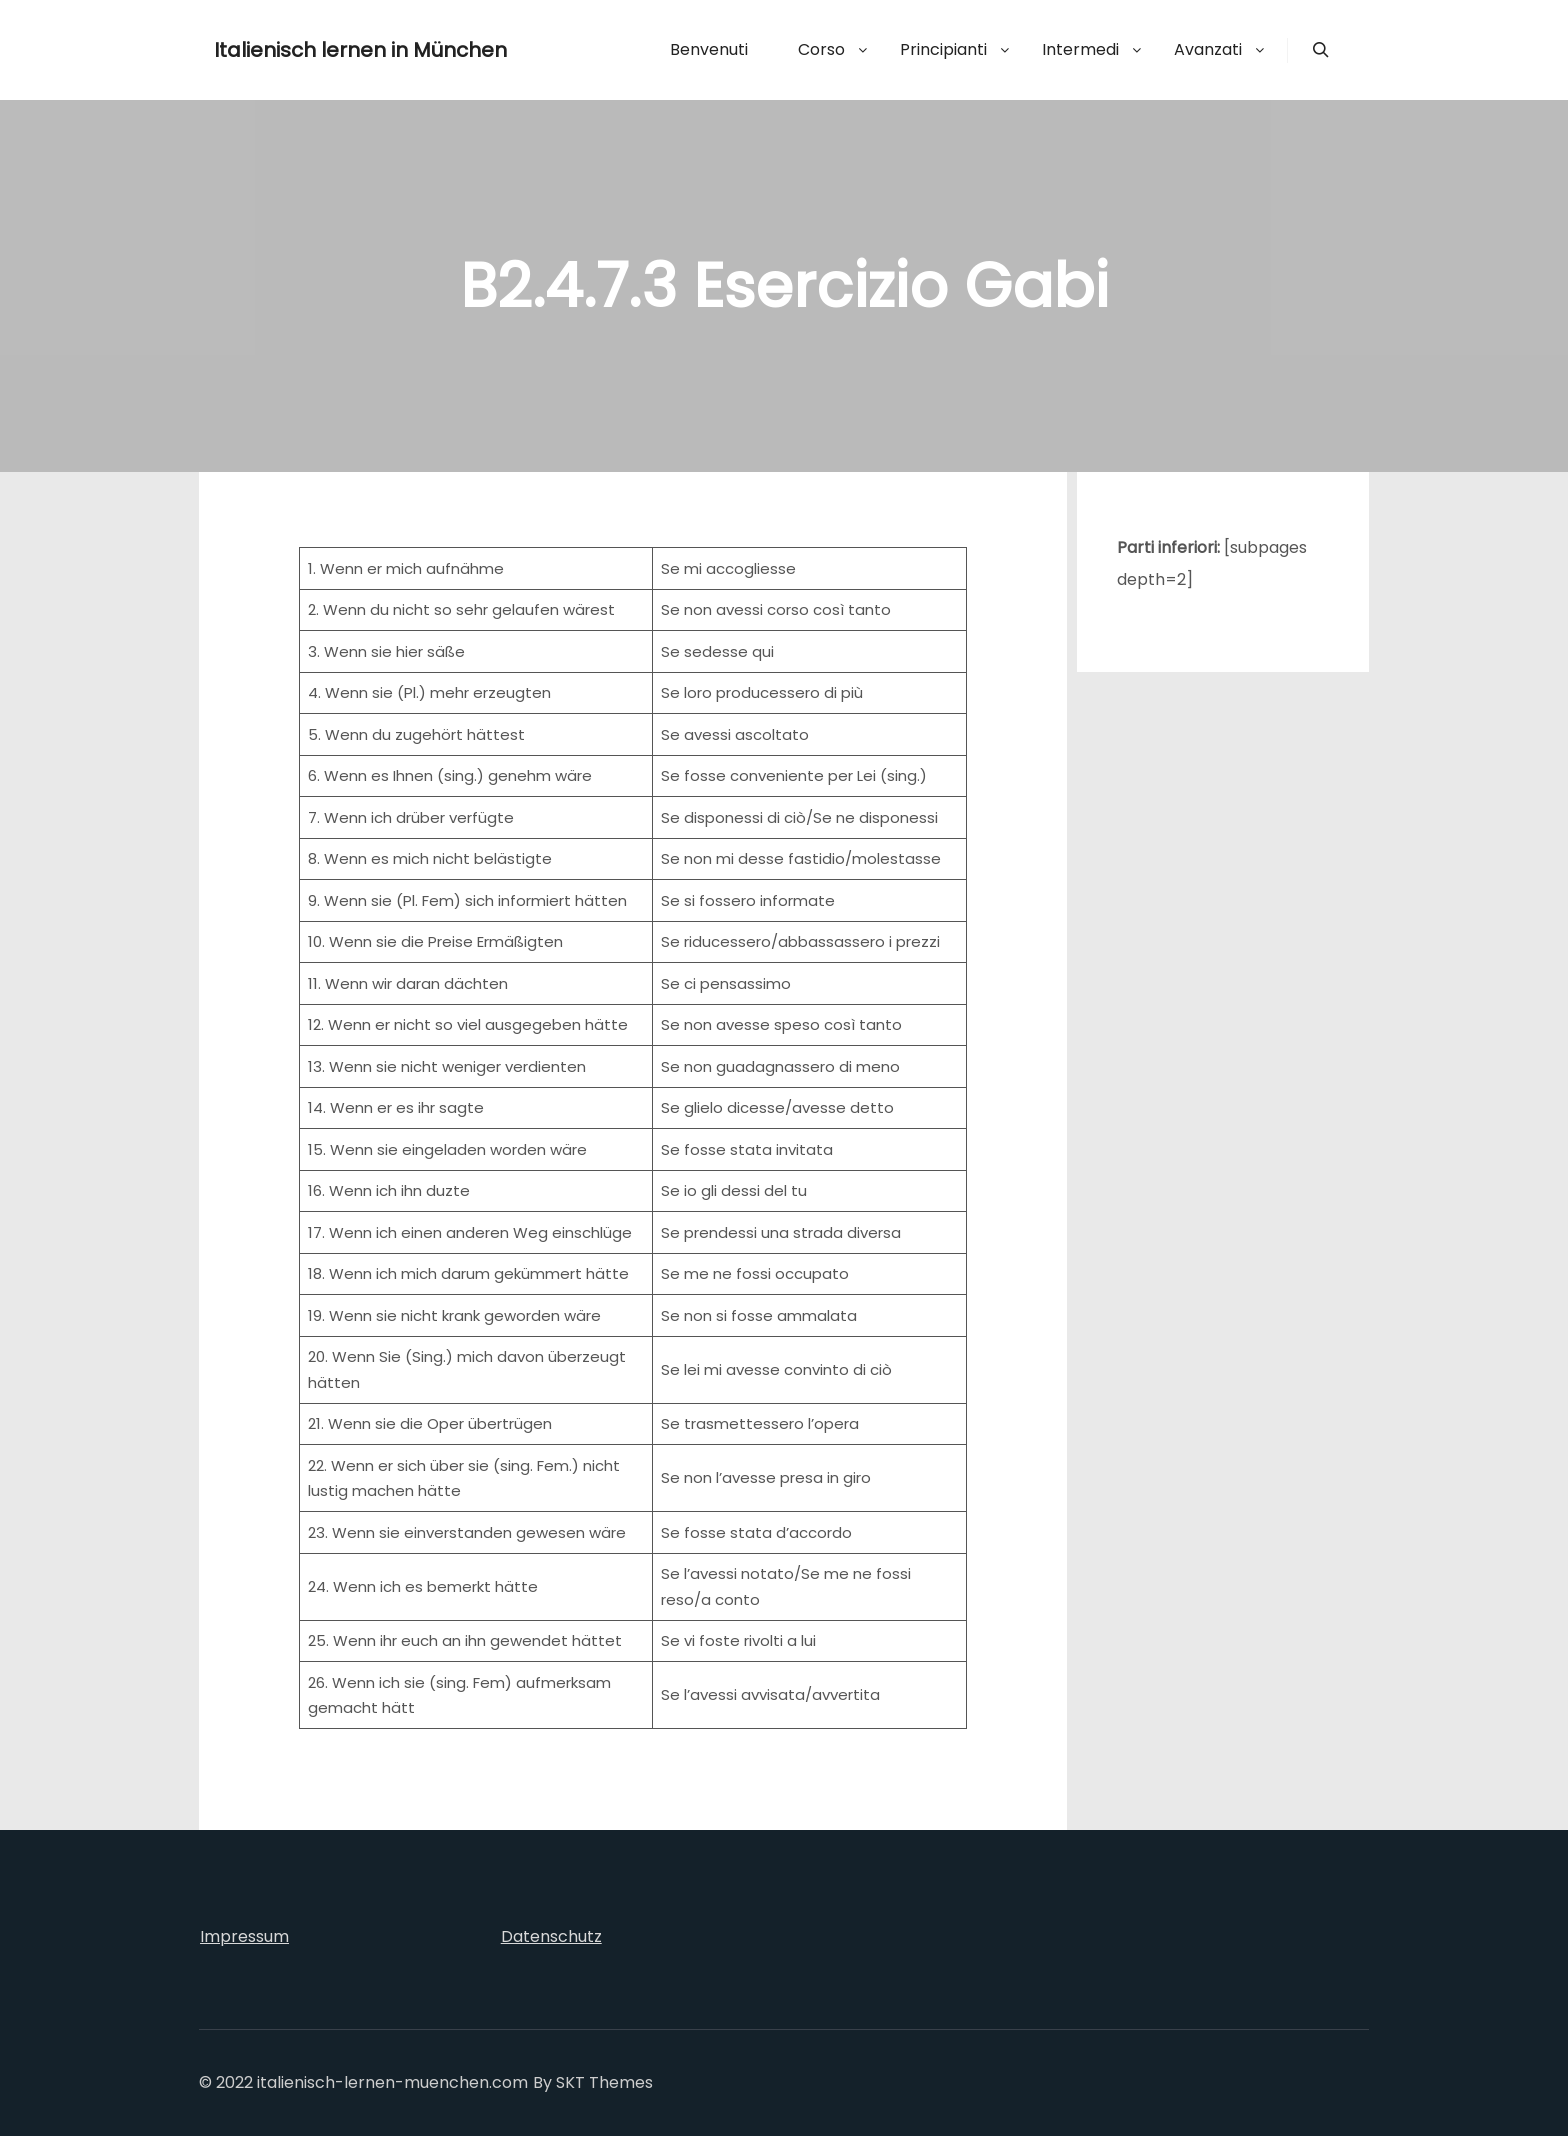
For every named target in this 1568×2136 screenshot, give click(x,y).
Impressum (244, 1936)
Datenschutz (551, 1936)
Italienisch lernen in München (314, 50)
